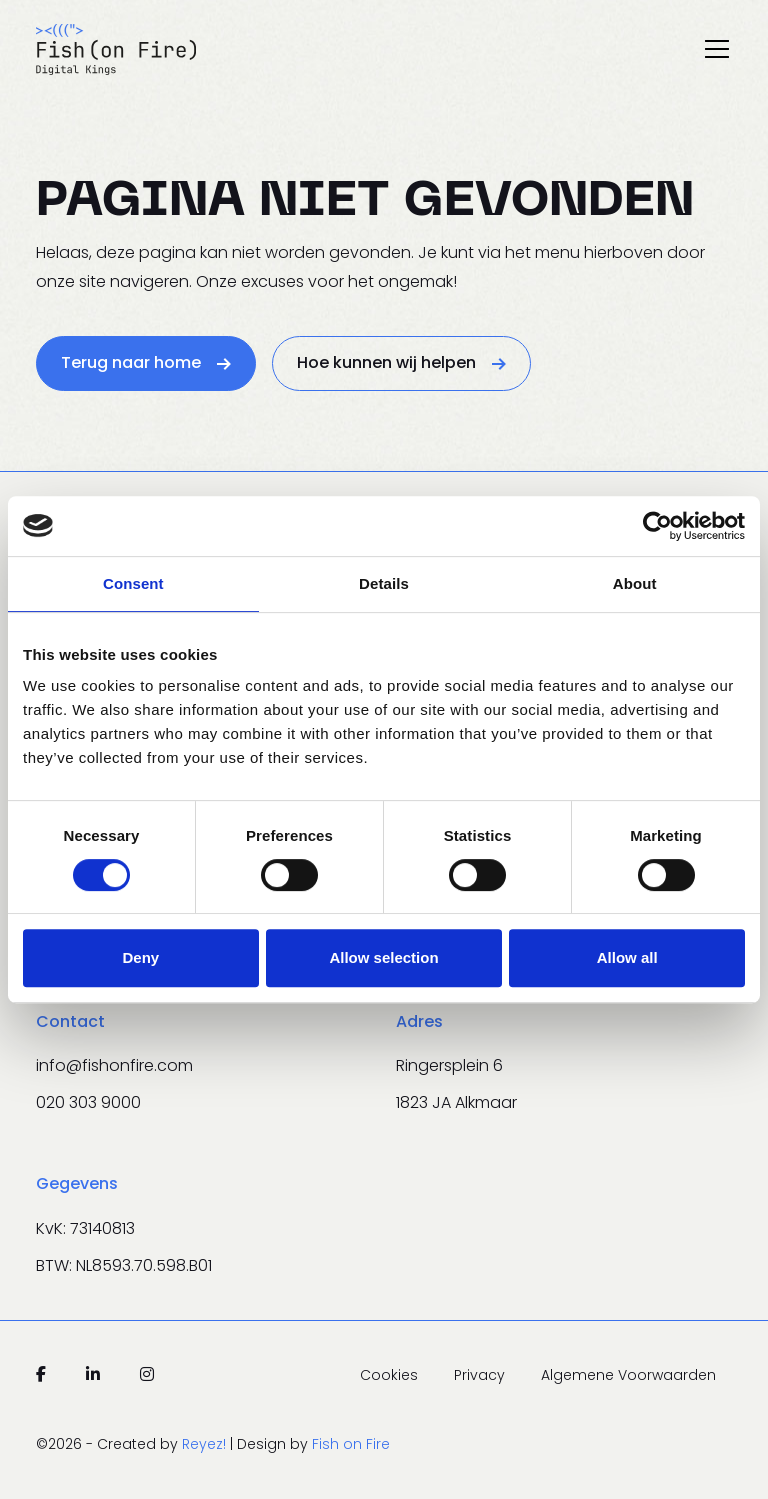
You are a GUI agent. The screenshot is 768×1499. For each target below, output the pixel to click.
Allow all (627, 957)
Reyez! (206, 1444)
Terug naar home (146, 362)
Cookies (391, 1375)
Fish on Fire (351, 1444)
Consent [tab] (133, 583)
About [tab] (635, 583)
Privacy (481, 1375)
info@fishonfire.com (114, 1065)
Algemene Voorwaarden (628, 1375)
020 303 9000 (88, 1102)
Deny (140, 957)
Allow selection (383, 957)
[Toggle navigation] (717, 49)
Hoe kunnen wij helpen (401, 362)
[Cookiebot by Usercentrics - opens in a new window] (657, 526)
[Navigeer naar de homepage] (116, 48)
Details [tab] (384, 583)
